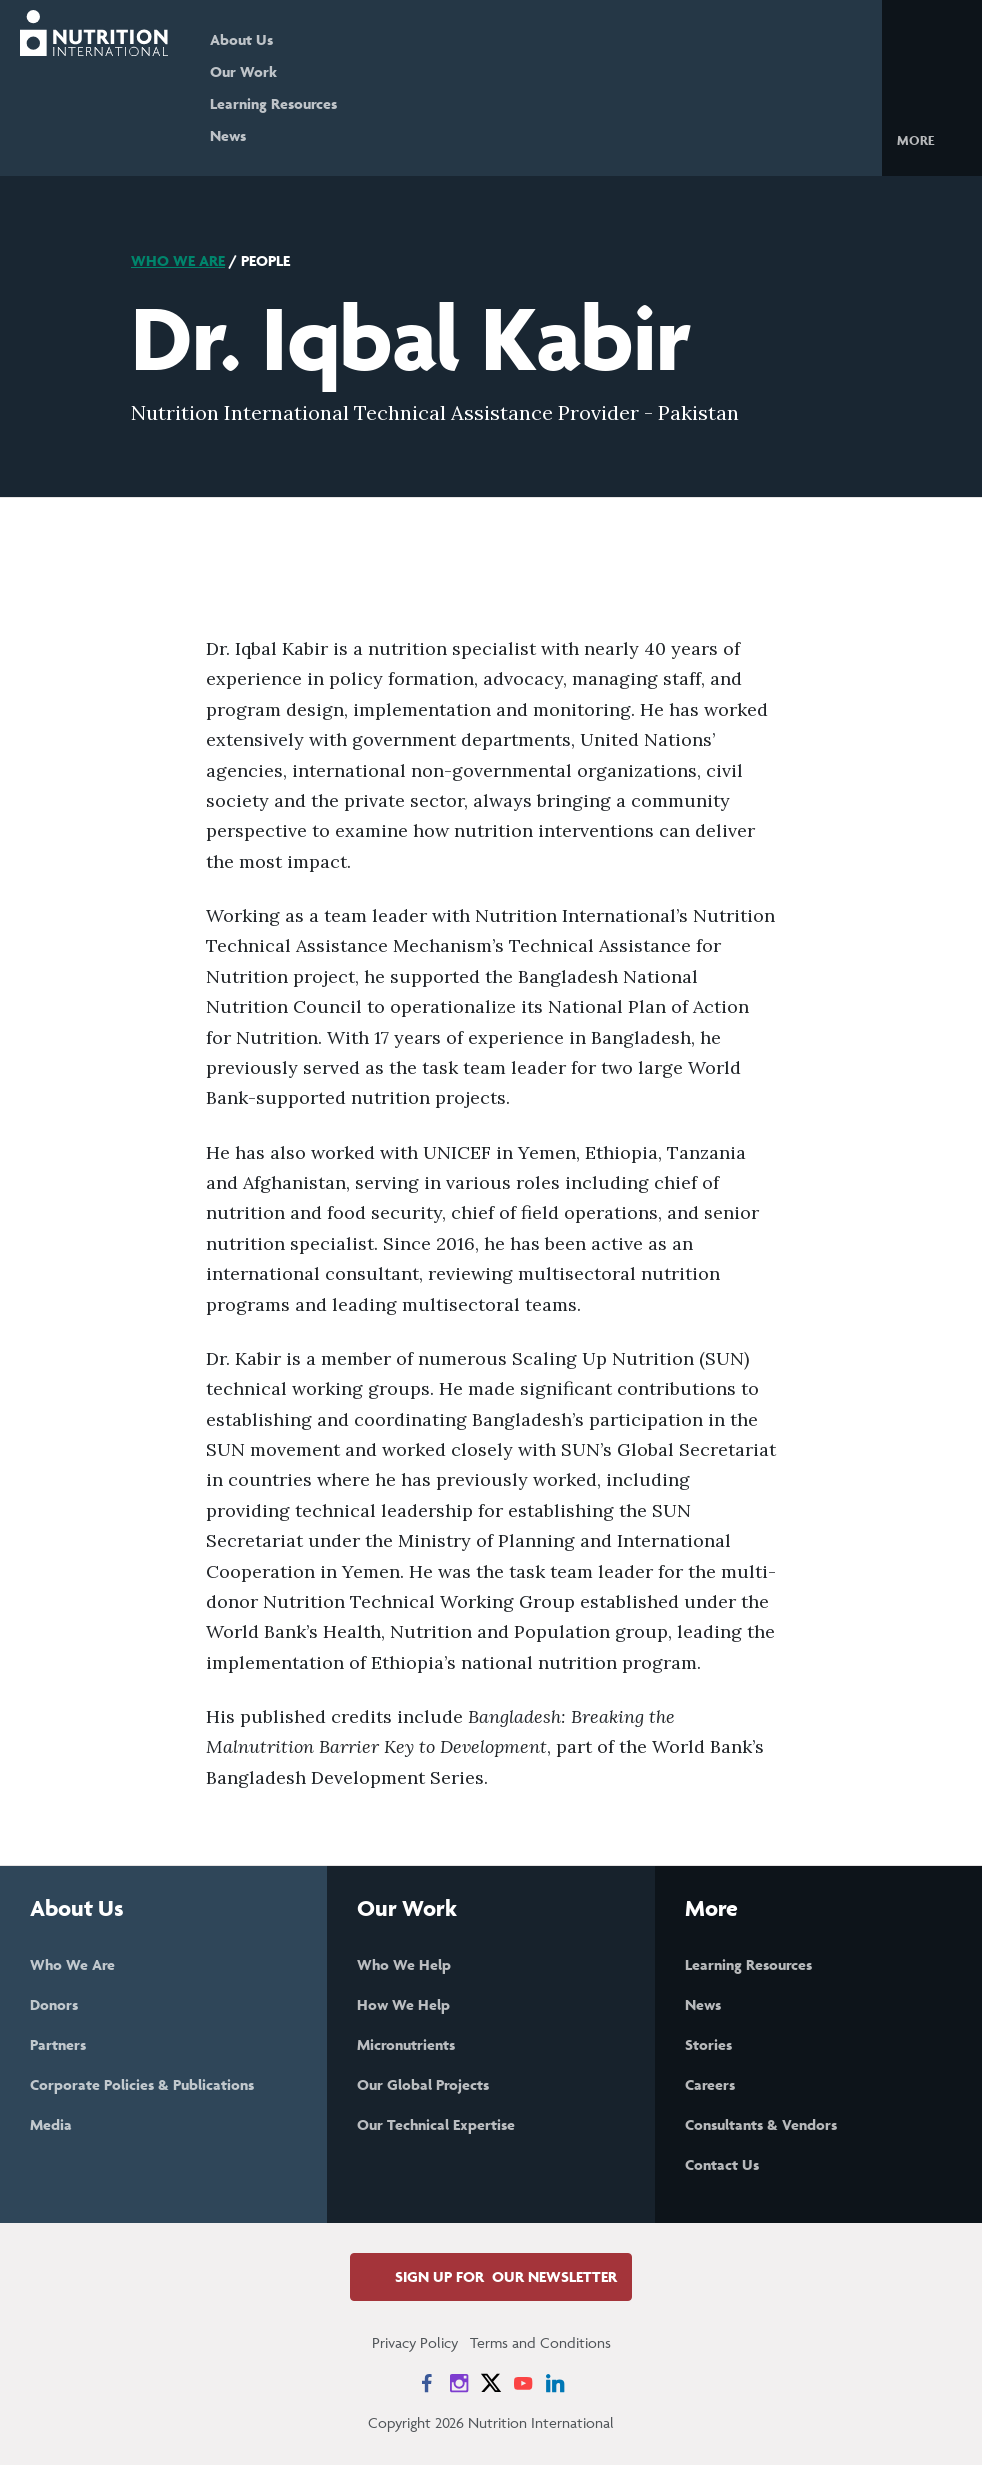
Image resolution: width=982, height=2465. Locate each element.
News (228, 135)
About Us (241, 39)
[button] (931, 139)
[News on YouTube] (523, 2383)
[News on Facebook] (427, 2383)
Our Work (243, 71)
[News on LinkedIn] (555, 2383)
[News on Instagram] (459, 2383)
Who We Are (178, 260)
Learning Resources (273, 103)
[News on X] (491, 2383)
